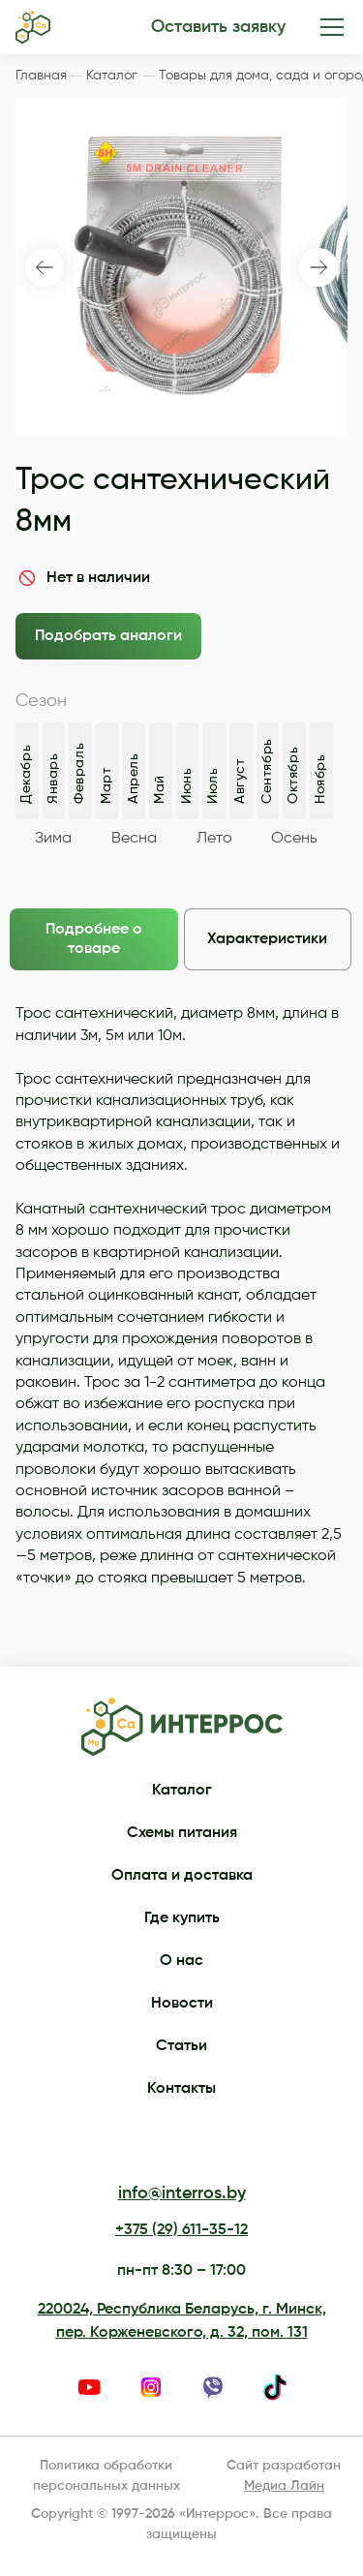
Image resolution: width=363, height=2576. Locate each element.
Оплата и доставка (182, 1876)
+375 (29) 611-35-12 (181, 2230)
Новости (182, 2003)
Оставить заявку (218, 27)
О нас (181, 1961)
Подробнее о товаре (93, 939)
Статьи (181, 2046)
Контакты (181, 2089)
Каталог (182, 1790)
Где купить (182, 1918)
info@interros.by (182, 2193)
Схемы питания (182, 1833)
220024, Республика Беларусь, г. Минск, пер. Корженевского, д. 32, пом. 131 (182, 2321)
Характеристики (267, 939)
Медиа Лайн (284, 2486)
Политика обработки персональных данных (106, 2476)
